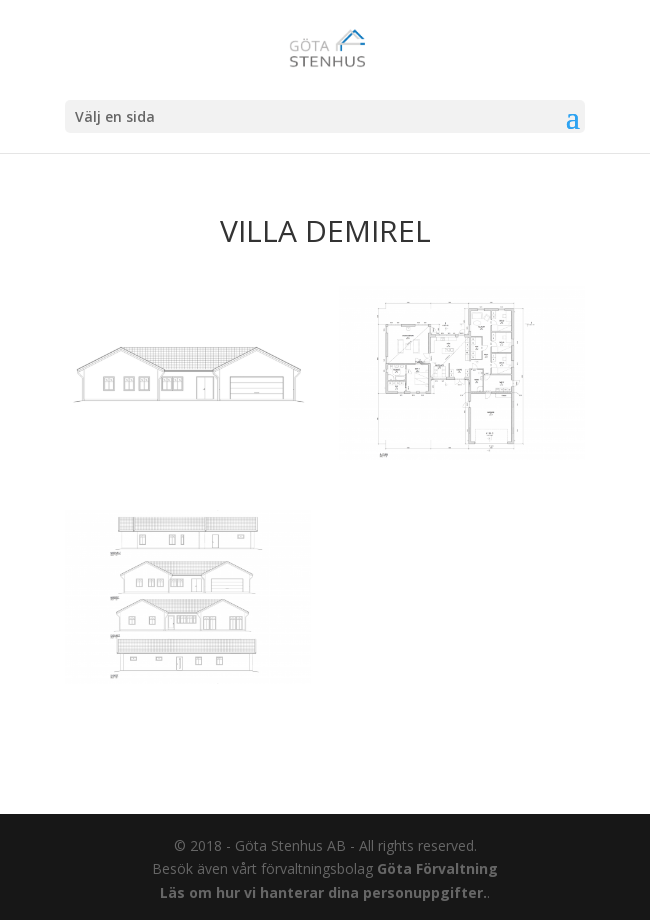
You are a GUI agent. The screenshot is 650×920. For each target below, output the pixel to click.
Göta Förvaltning (437, 868)
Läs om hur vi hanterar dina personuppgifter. (323, 892)
